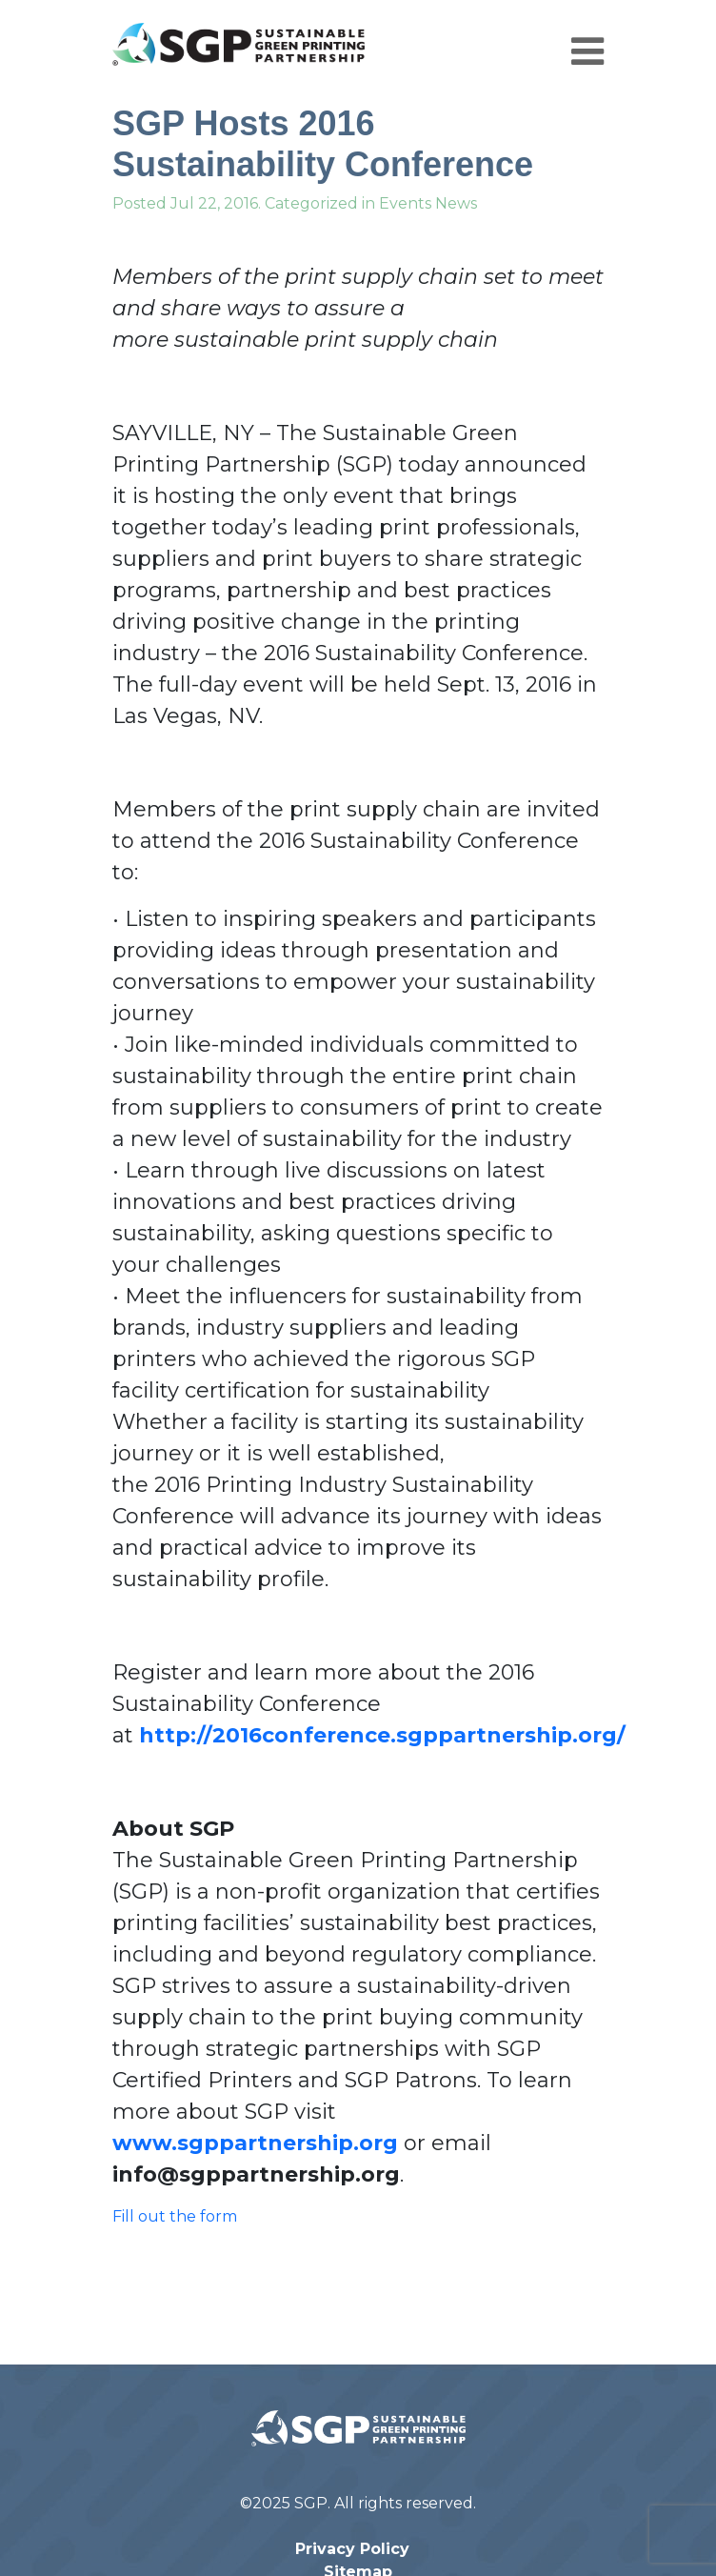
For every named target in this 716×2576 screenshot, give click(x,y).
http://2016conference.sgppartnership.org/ (385, 1735)
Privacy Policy (352, 2549)
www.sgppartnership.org (255, 2143)
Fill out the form (174, 2216)
